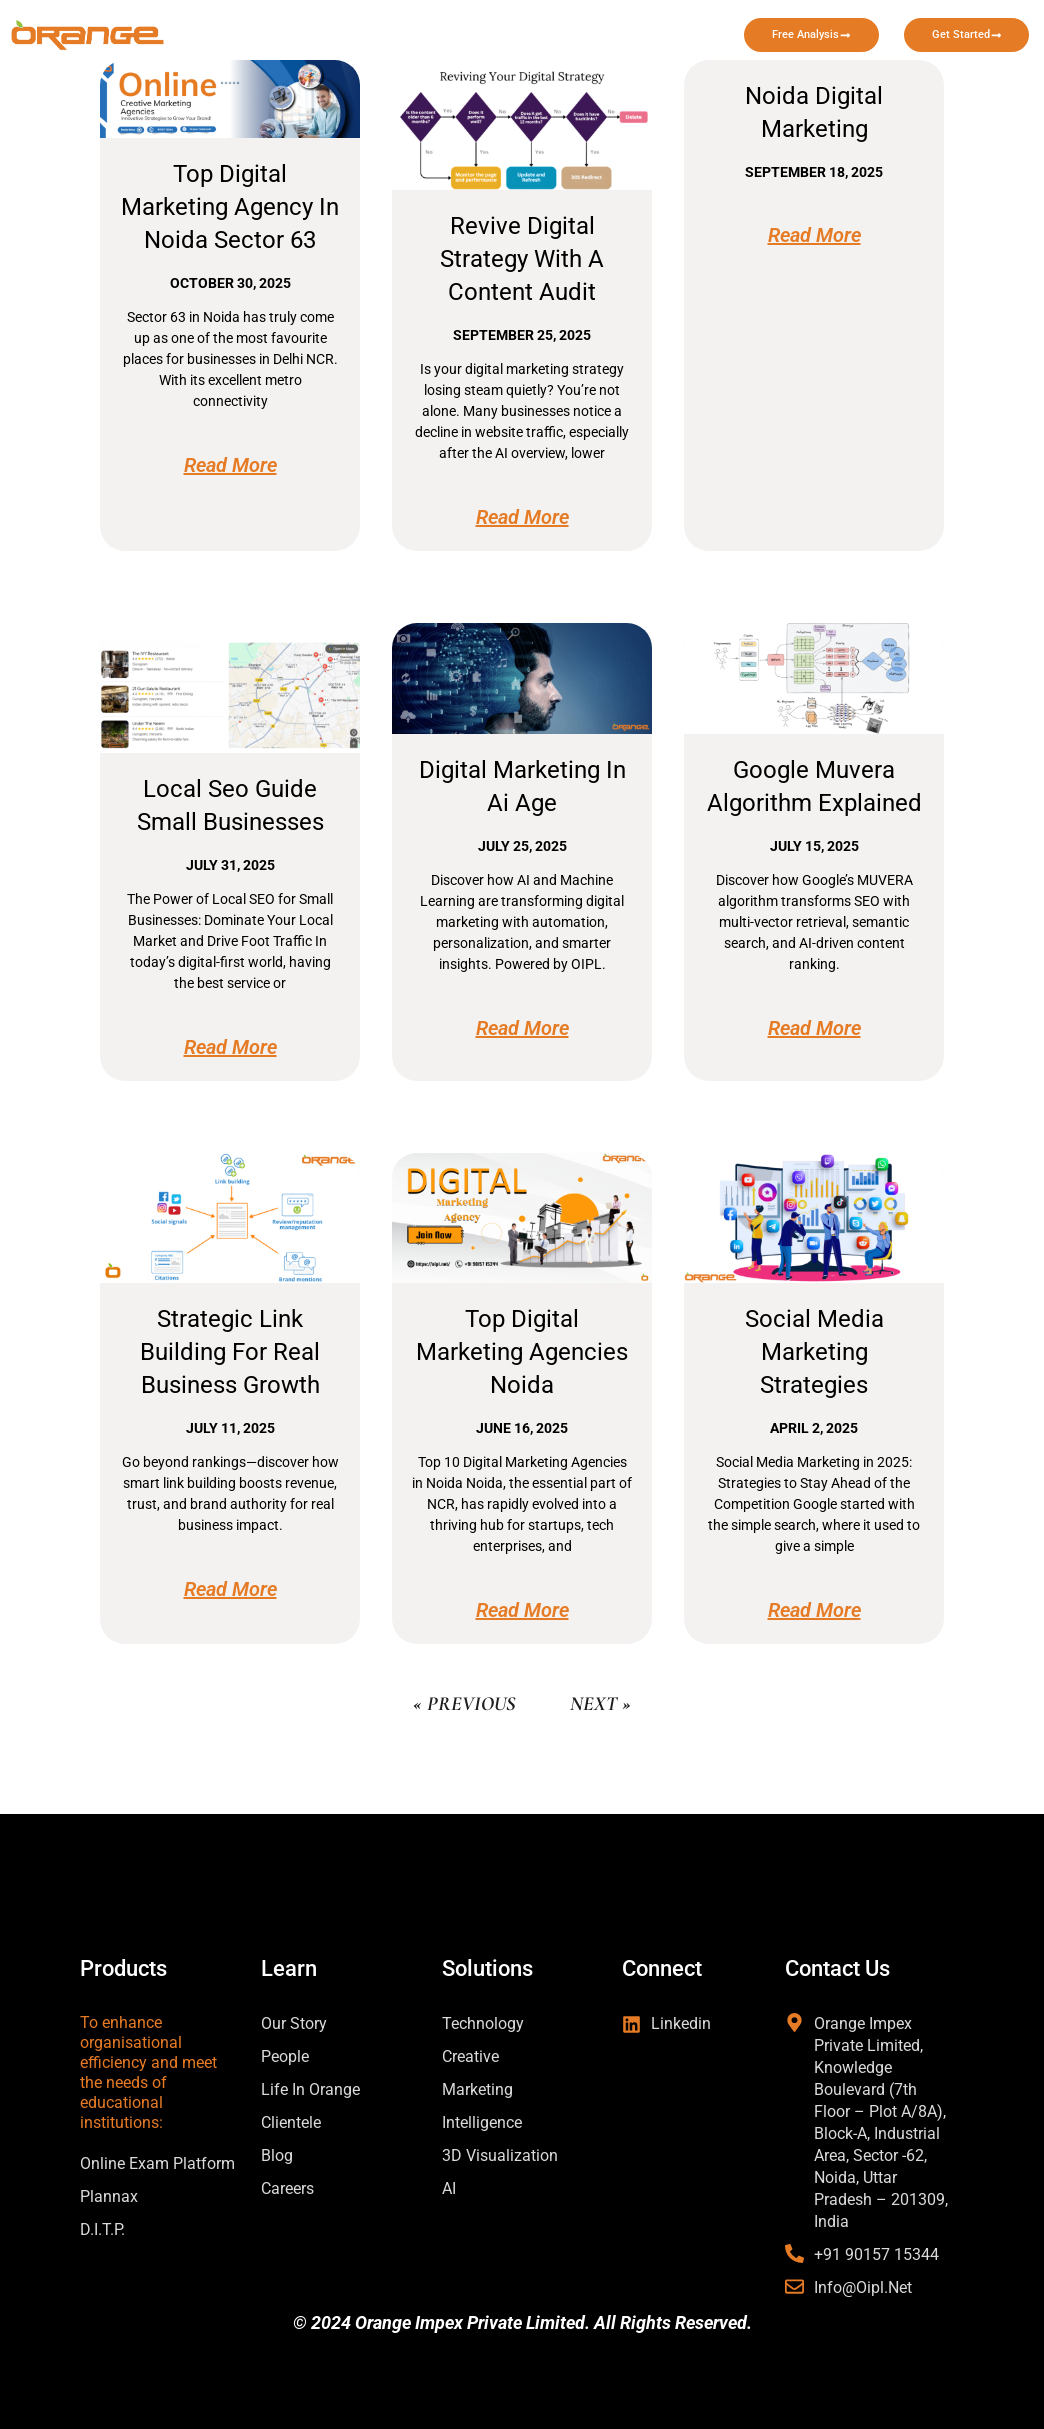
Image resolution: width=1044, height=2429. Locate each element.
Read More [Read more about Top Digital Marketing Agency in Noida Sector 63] (230, 465)
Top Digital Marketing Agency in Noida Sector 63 (230, 207)
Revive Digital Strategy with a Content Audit (522, 259)
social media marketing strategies (814, 1352)
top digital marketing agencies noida (522, 1352)
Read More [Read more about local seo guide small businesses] (230, 1047)
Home (335, 24)
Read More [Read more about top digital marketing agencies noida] (522, 1610)
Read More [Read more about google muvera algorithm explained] (814, 1028)
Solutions (443, 25)
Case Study (678, 24)
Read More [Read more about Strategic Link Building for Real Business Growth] (230, 1589)
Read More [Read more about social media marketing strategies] (814, 1610)
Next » (600, 1704)
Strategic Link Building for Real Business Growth (230, 1352)
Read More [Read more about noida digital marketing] (814, 235)
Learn (564, 25)
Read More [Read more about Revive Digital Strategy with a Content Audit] (522, 517)
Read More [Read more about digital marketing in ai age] (522, 1028)
